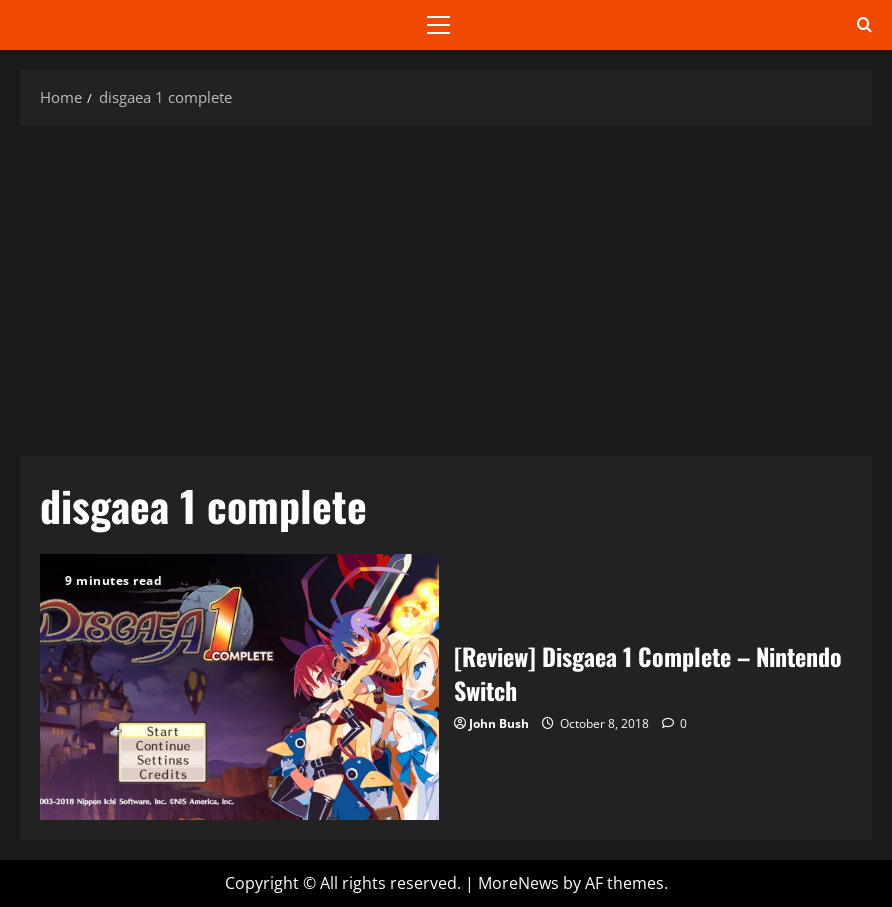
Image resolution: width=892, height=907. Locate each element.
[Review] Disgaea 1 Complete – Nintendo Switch (239, 687)
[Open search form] (864, 25)
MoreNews (518, 883)
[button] (438, 25)
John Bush (499, 723)
